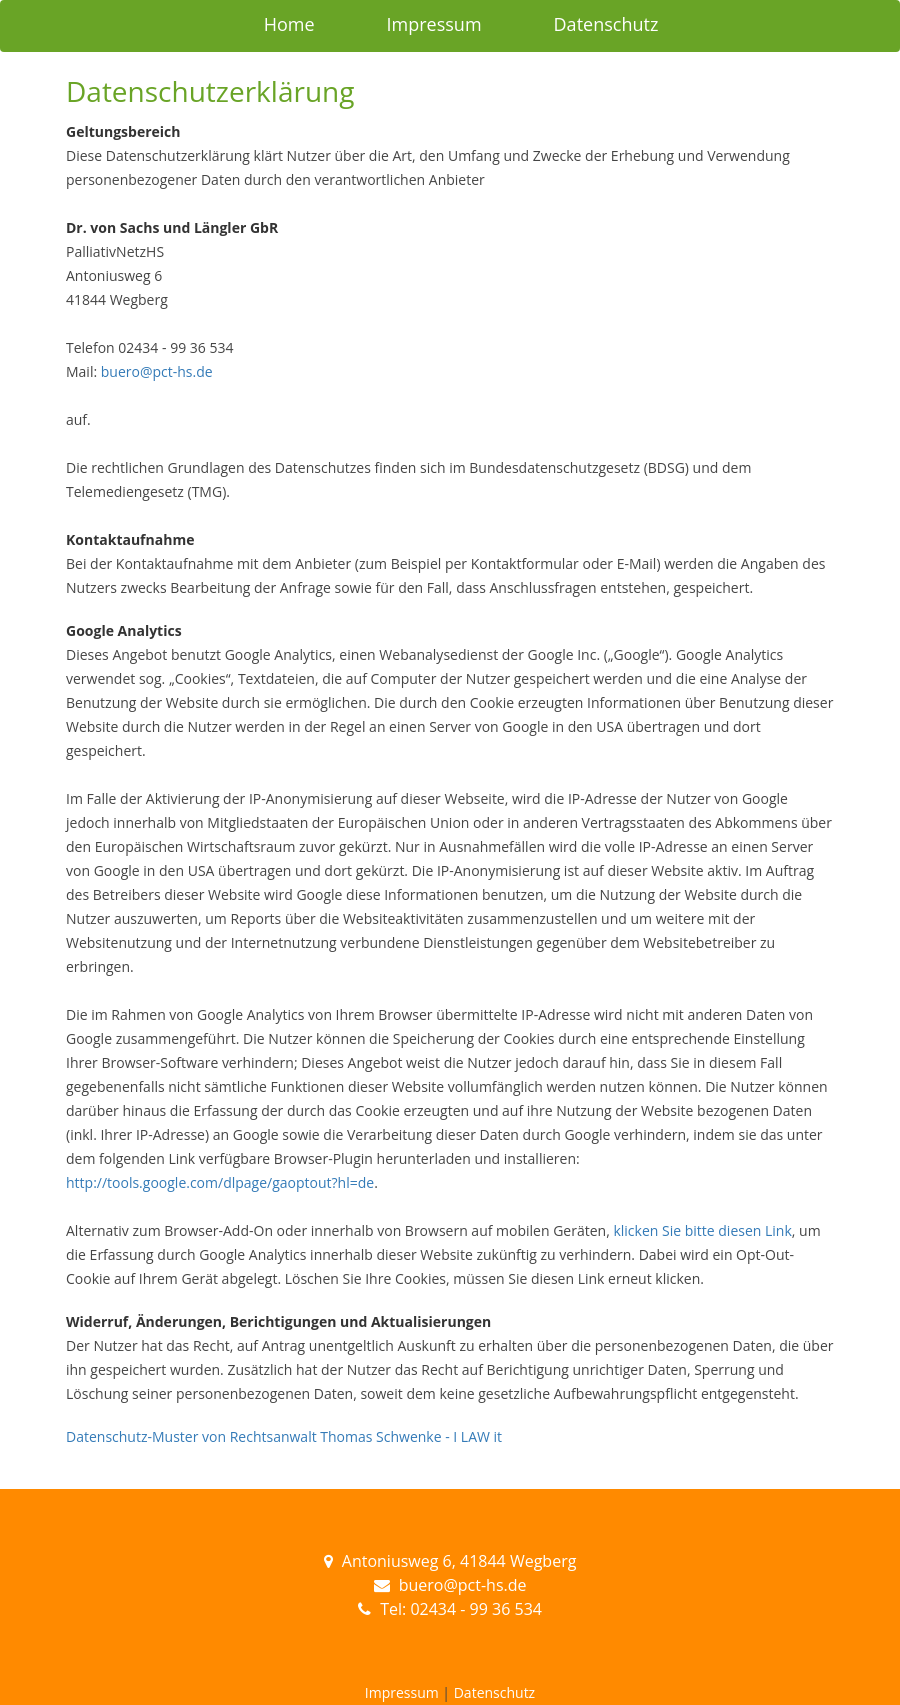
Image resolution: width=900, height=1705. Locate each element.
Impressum (434, 24)
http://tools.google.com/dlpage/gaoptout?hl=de (220, 1182)
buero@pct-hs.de (157, 371)
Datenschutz (606, 24)
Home (289, 24)
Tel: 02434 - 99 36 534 (461, 1609)
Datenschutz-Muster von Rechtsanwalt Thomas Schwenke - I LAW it (284, 1436)
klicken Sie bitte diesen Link (702, 1230)
